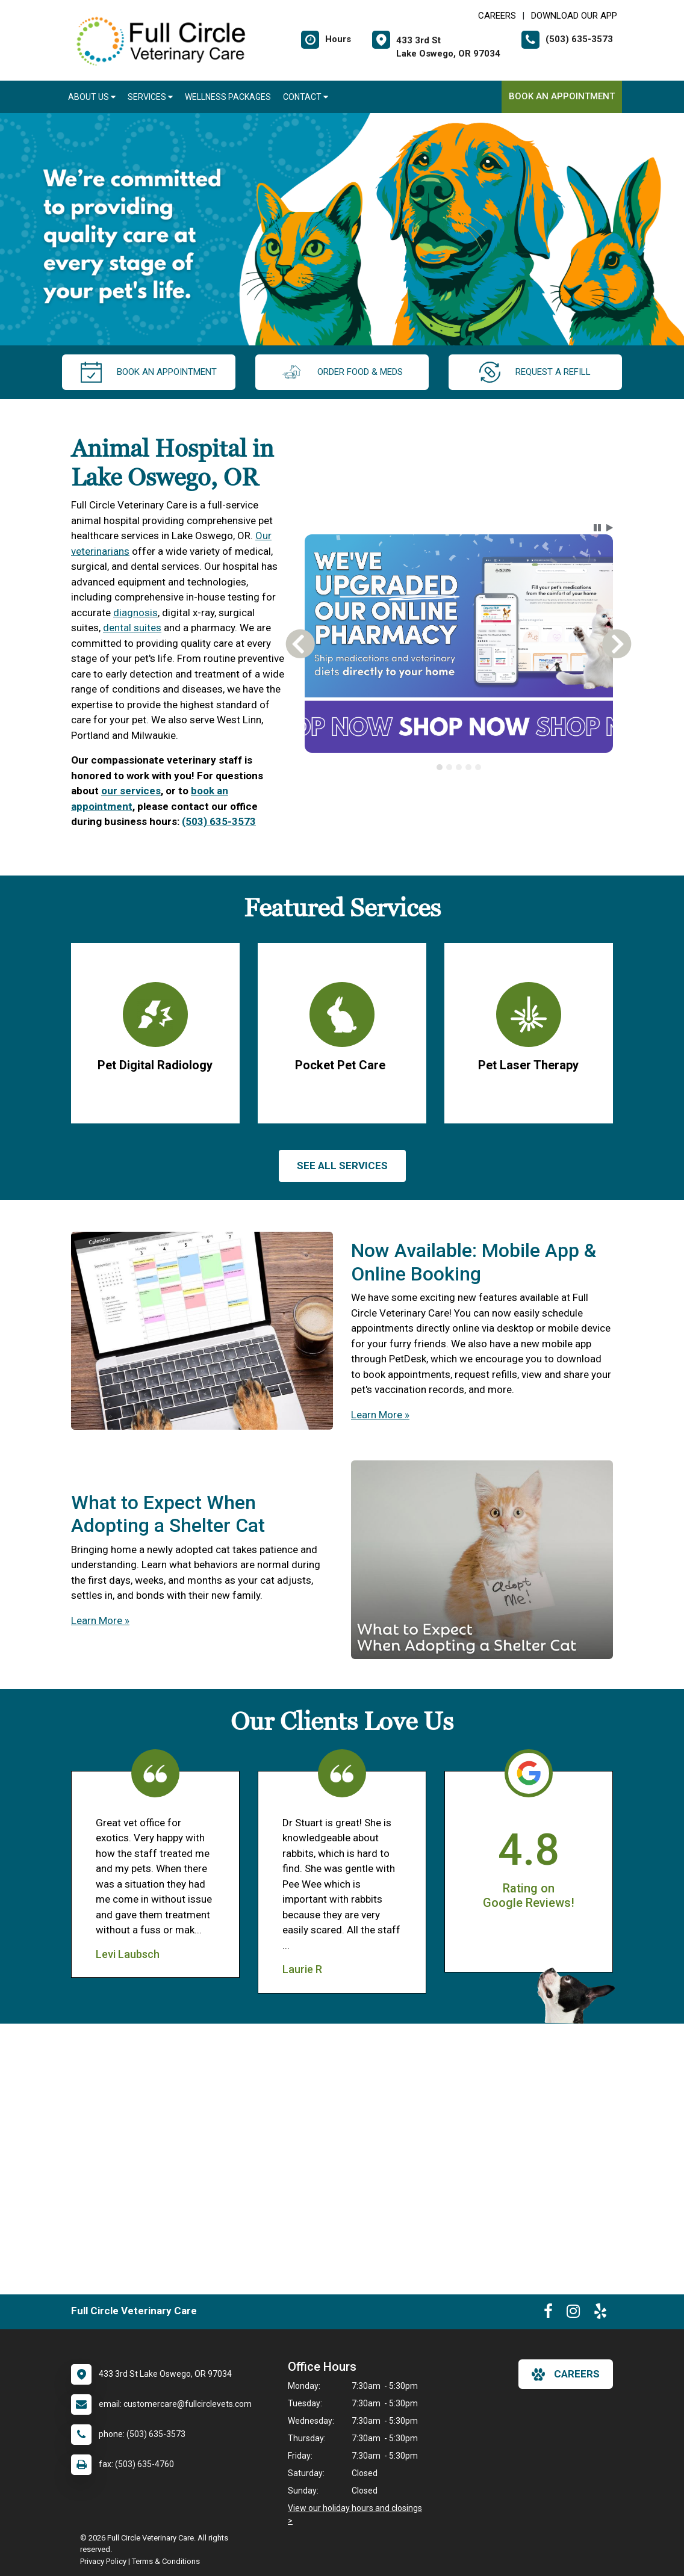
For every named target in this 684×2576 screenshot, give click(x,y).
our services (131, 791)
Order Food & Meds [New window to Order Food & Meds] (342, 372)
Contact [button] (305, 97)
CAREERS (497, 15)
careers (566, 2374)
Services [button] (150, 97)
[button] (597, 528)
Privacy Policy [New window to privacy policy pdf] (103, 2561)
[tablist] (458, 767)
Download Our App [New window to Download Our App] (574, 15)
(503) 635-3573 (219, 821)
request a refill (535, 372)
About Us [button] (92, 97)
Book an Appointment (562, 96)
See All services (342, 1166)
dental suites (132, 628)
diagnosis (135, 613)
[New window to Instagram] (573, 2313)
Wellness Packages (228, 97)
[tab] (440, 767)
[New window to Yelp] (600, 2313)
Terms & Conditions (166, 2561)
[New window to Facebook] (548, 2313)
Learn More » (380, 1415)
